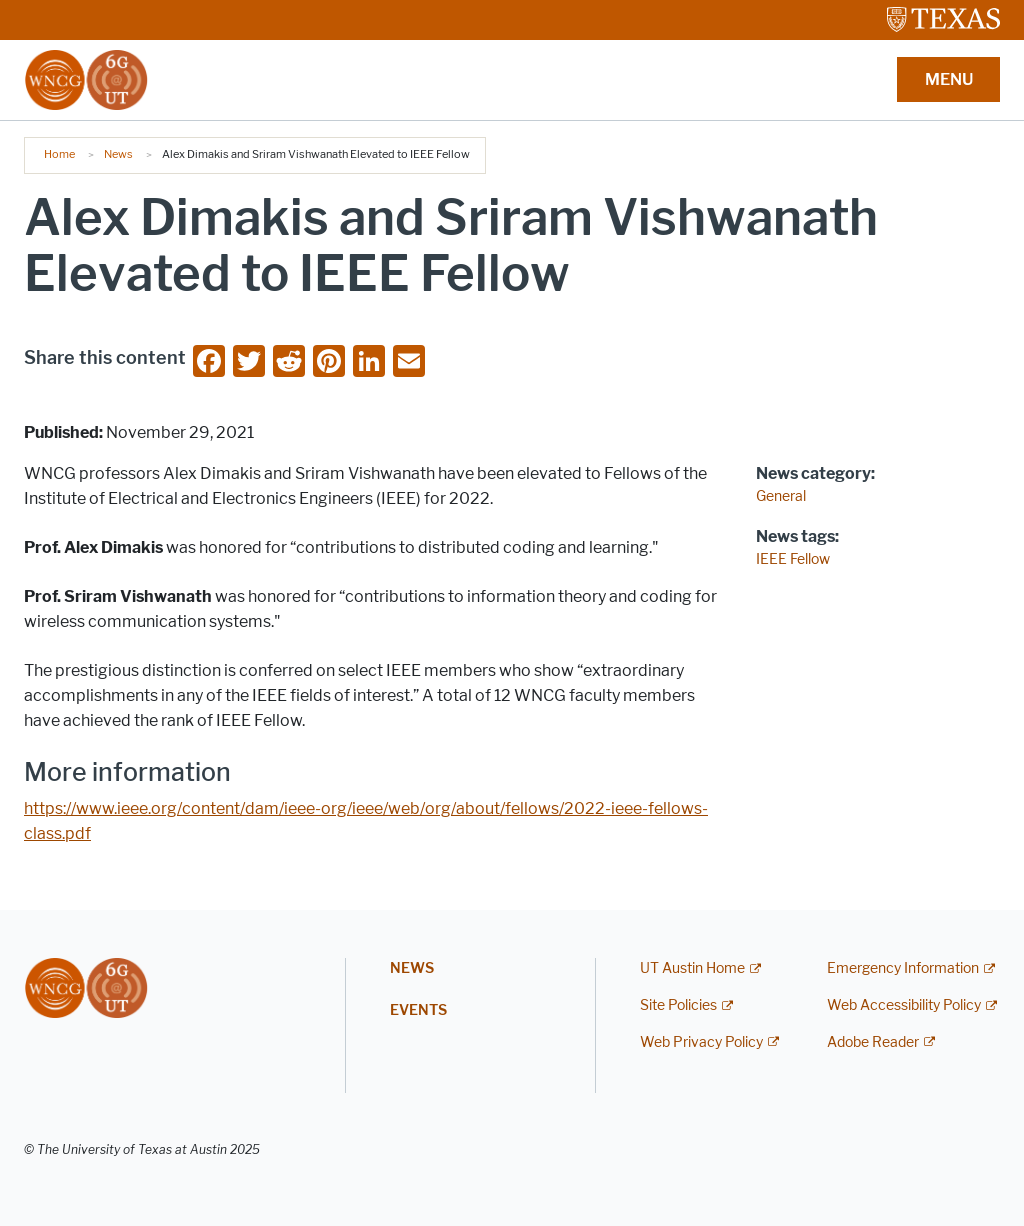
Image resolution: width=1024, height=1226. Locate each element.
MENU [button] (949, 79)
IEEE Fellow (793, 559)
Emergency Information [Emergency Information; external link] (903, 968)
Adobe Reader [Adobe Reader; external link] (873, 1042)
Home (59, 154)
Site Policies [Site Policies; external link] (678, 1005)
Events (418, 1010)
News (118, 154)
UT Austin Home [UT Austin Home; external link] (692, 968)
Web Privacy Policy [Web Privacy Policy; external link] (701, 1042)
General (781, 496)
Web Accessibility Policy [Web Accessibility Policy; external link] (904, 1005)
